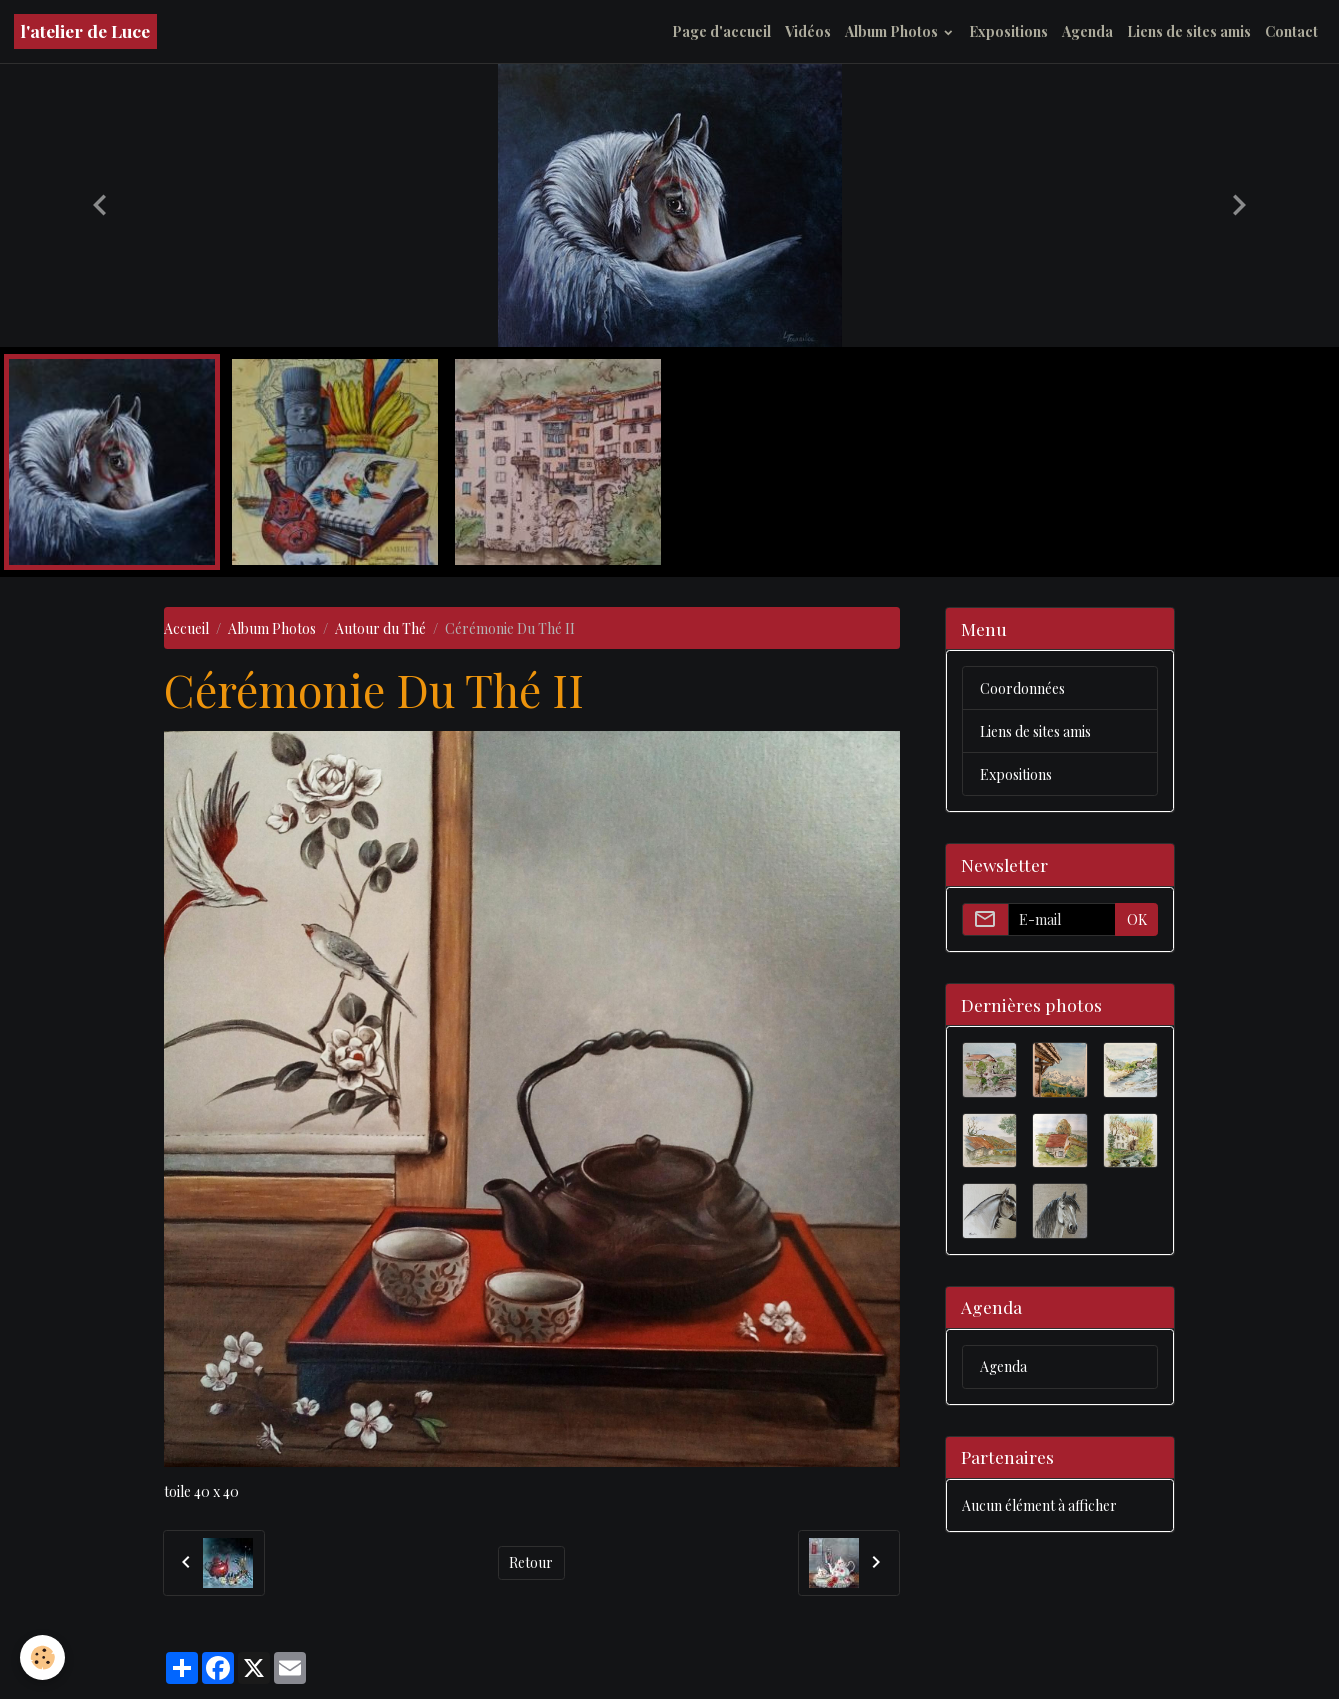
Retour (531, 1562)
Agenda (1087, 31)
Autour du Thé (380, 628)
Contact (1291, 31)
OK (1137, 919)
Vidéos (808, 31)
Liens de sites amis (1189, 31)
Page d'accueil (721, 31)
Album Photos (893, 31)
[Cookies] (42, 1657)
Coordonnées (1022, 688)
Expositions (1008, 31)
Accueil (186, 628)
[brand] (85, 31)
